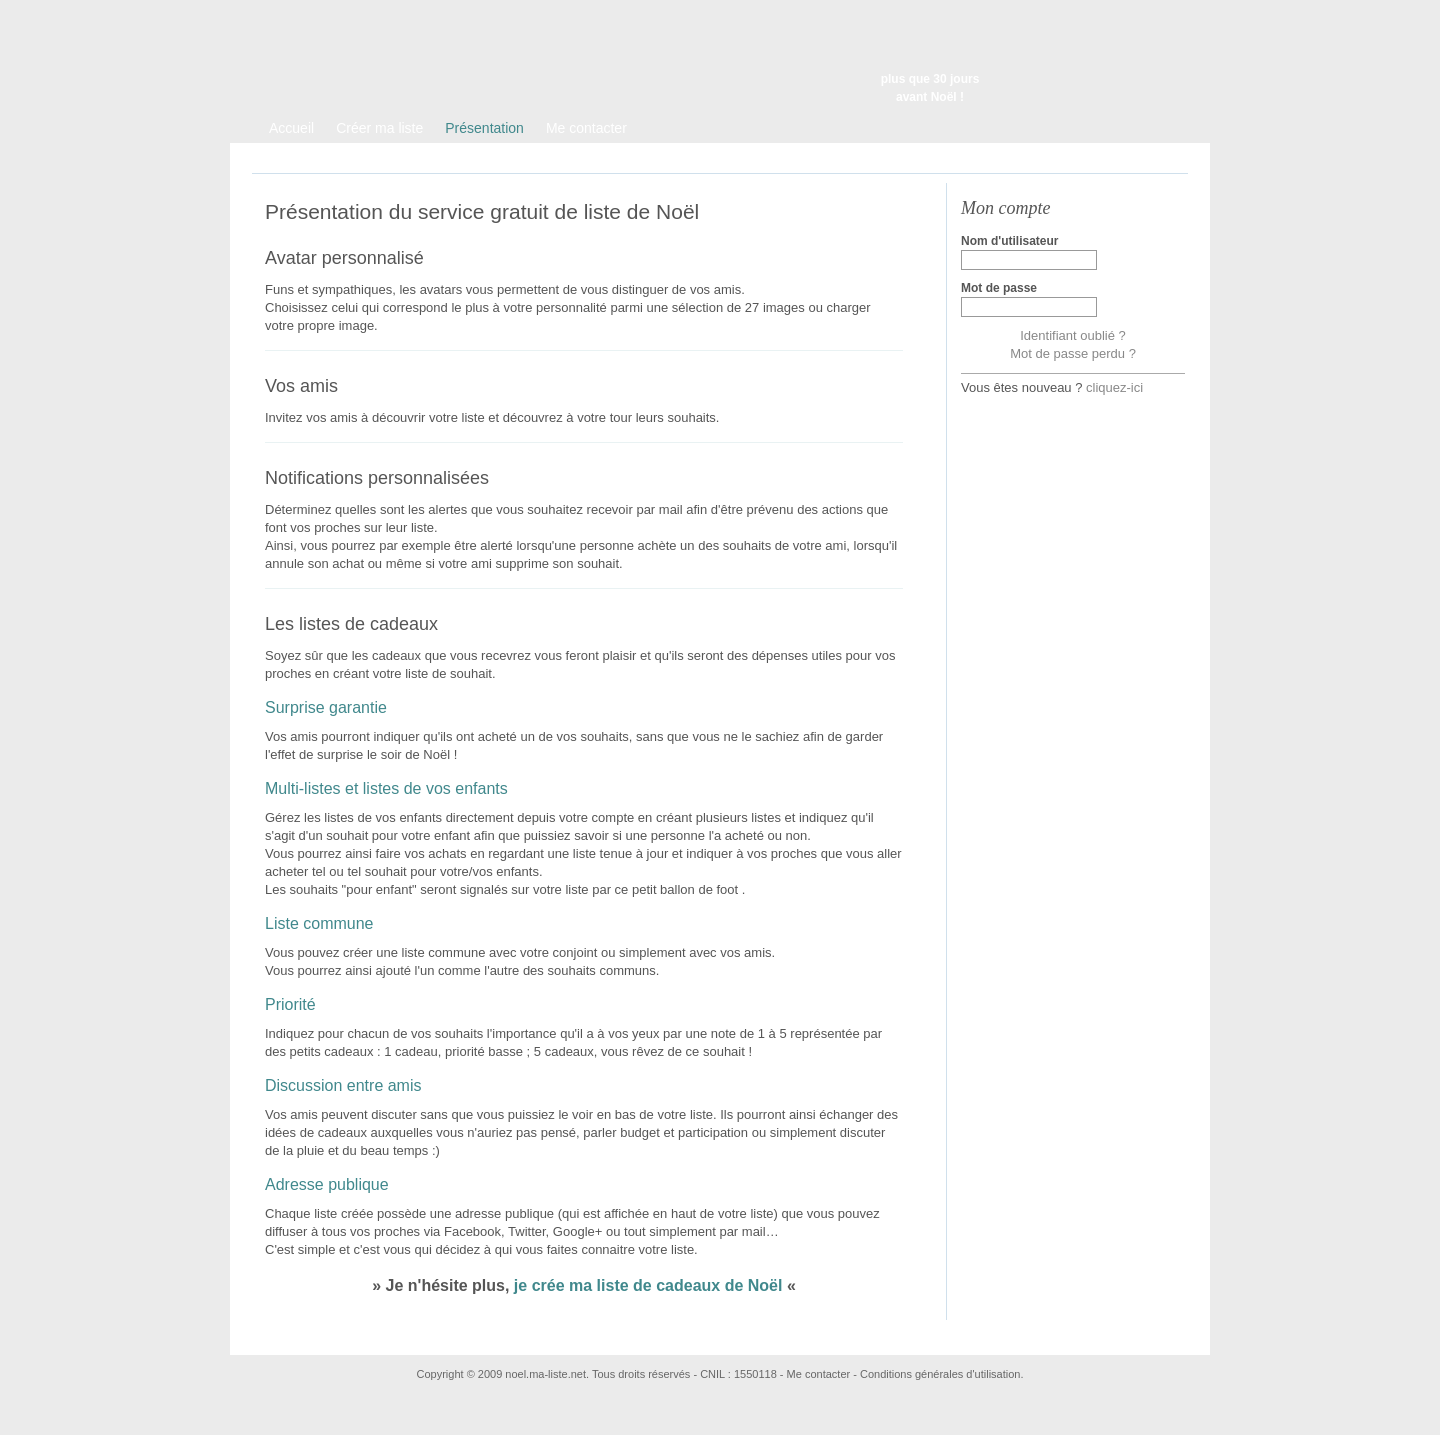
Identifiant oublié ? (1073, 335)
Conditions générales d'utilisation (940, 1374)
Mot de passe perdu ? (1073, 353)
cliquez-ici (1114, 387)
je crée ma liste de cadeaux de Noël (648, 1285)
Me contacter (819, 1374)
